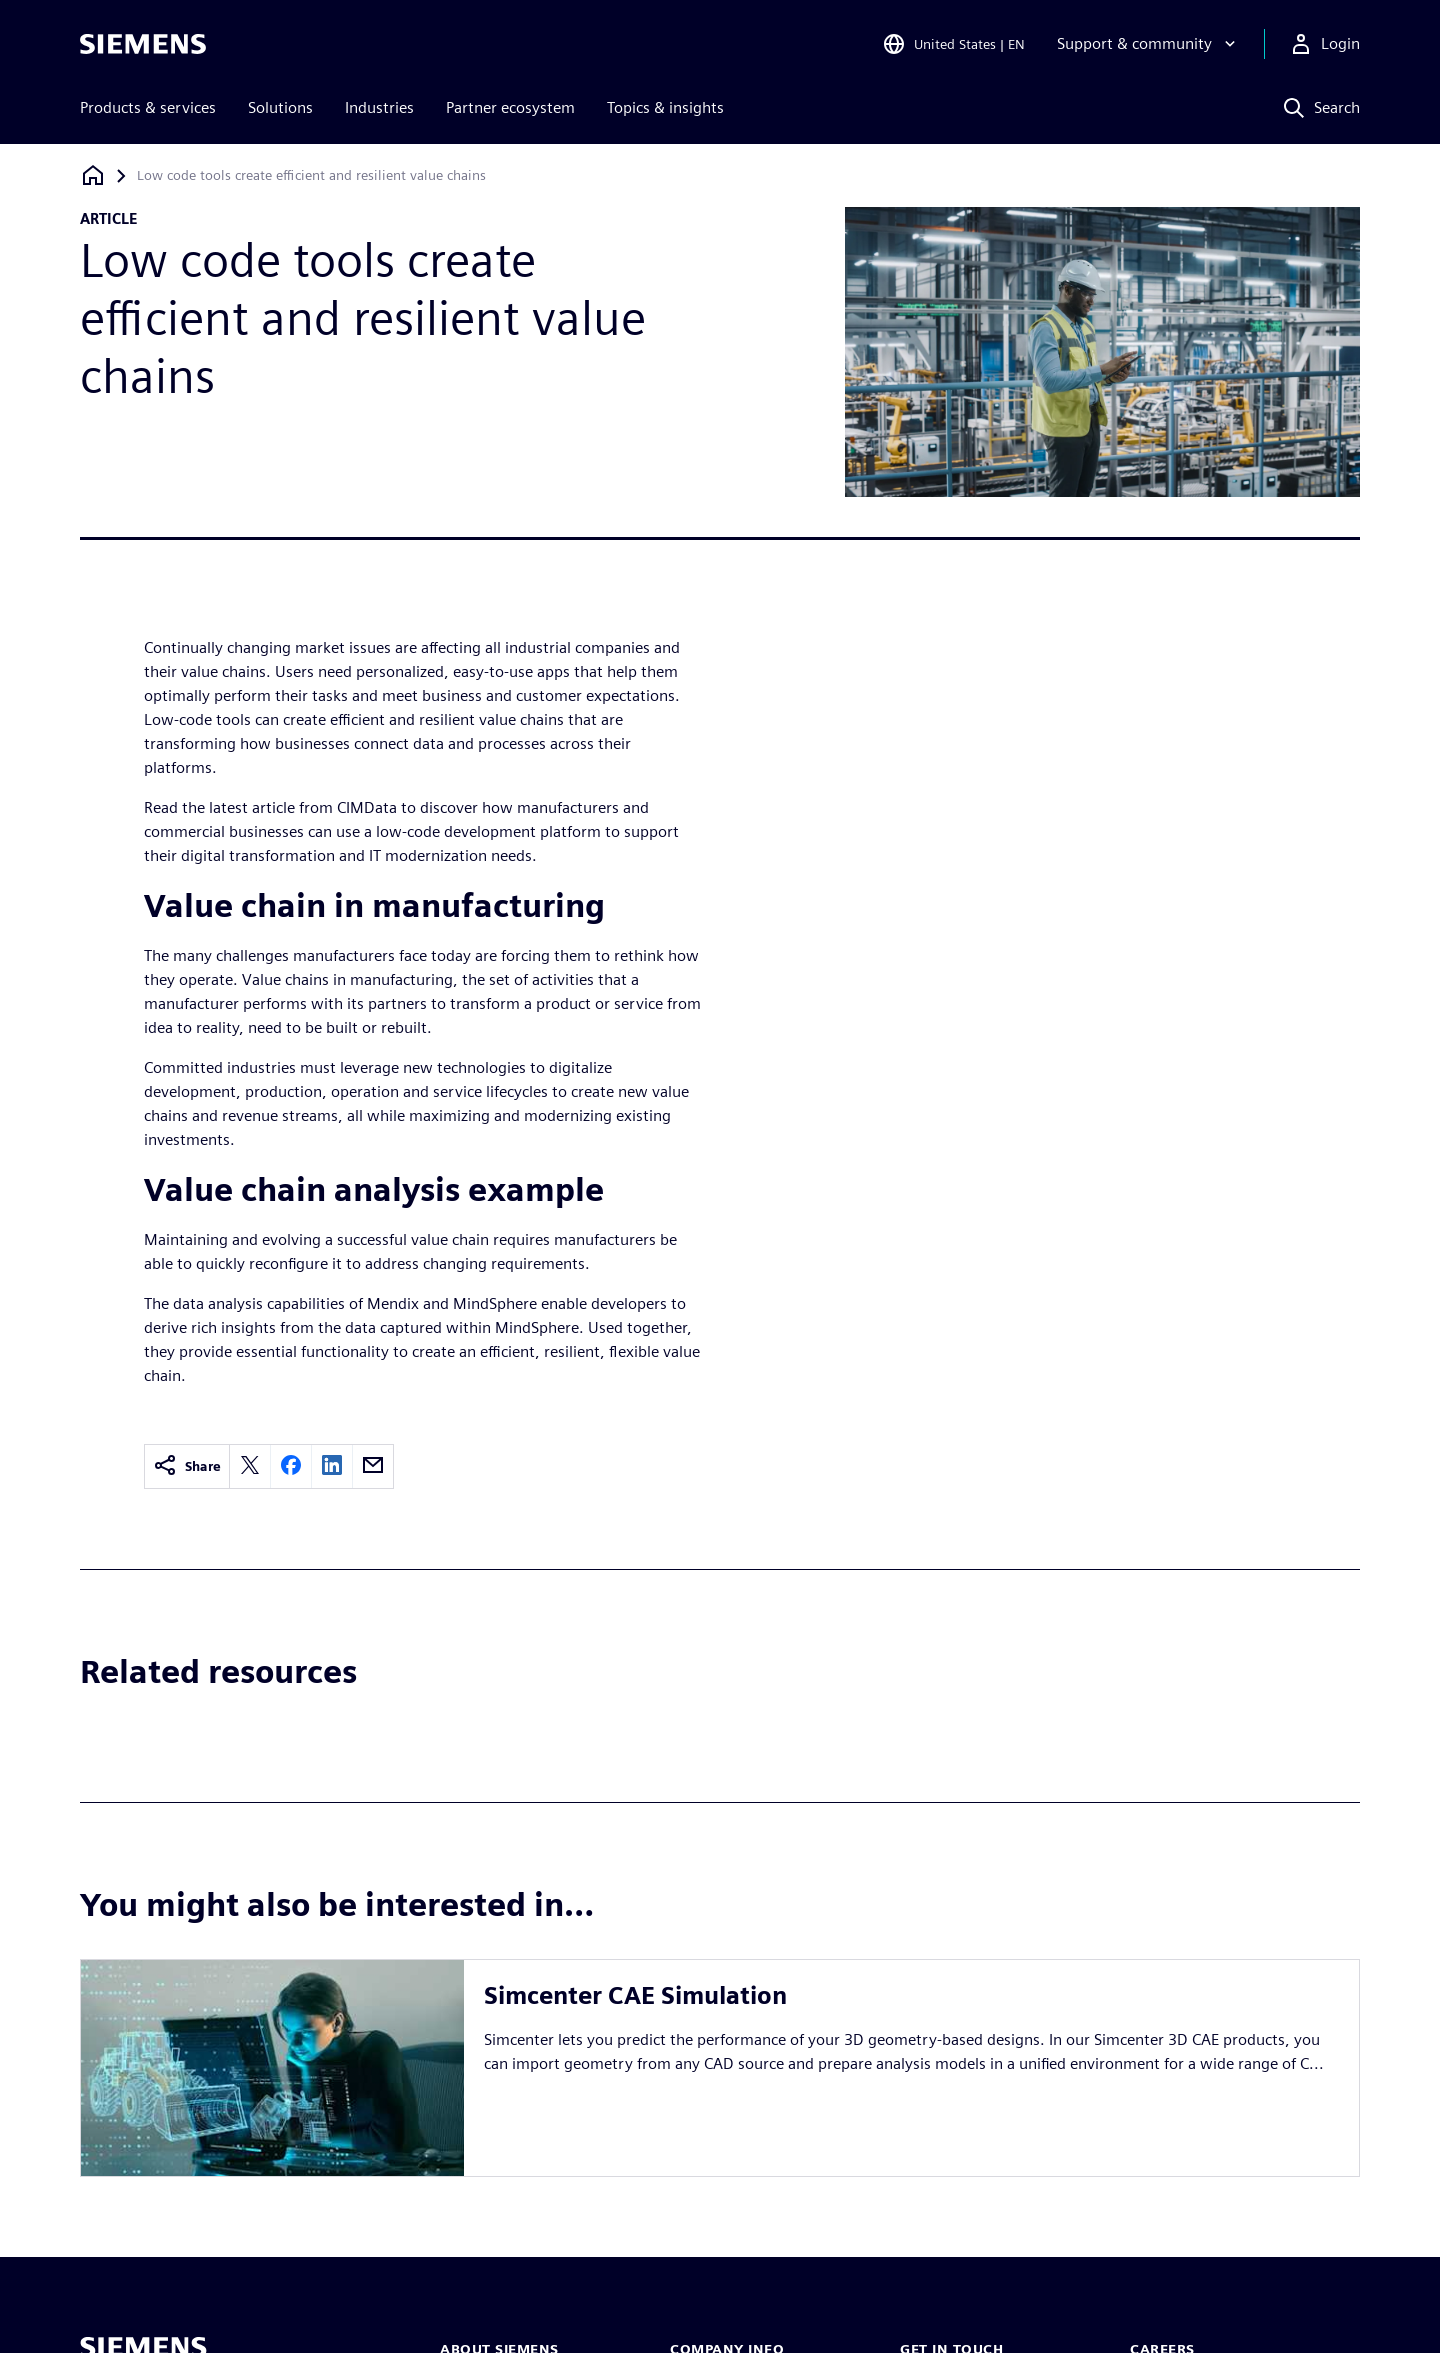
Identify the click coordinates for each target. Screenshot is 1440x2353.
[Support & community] (1148, 44)
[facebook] (291, 1466)
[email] (373, 1466)
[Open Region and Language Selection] (953, 44)
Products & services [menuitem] (148, 107)
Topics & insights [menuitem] (665, 107)
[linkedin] (332, 1466)
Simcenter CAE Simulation (635, 1995)
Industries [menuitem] (379, 107)
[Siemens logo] (143, 44)
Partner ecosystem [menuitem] (510, 107)
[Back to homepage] (93, 175)
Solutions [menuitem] (280, 107)
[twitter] (250, 1466)
